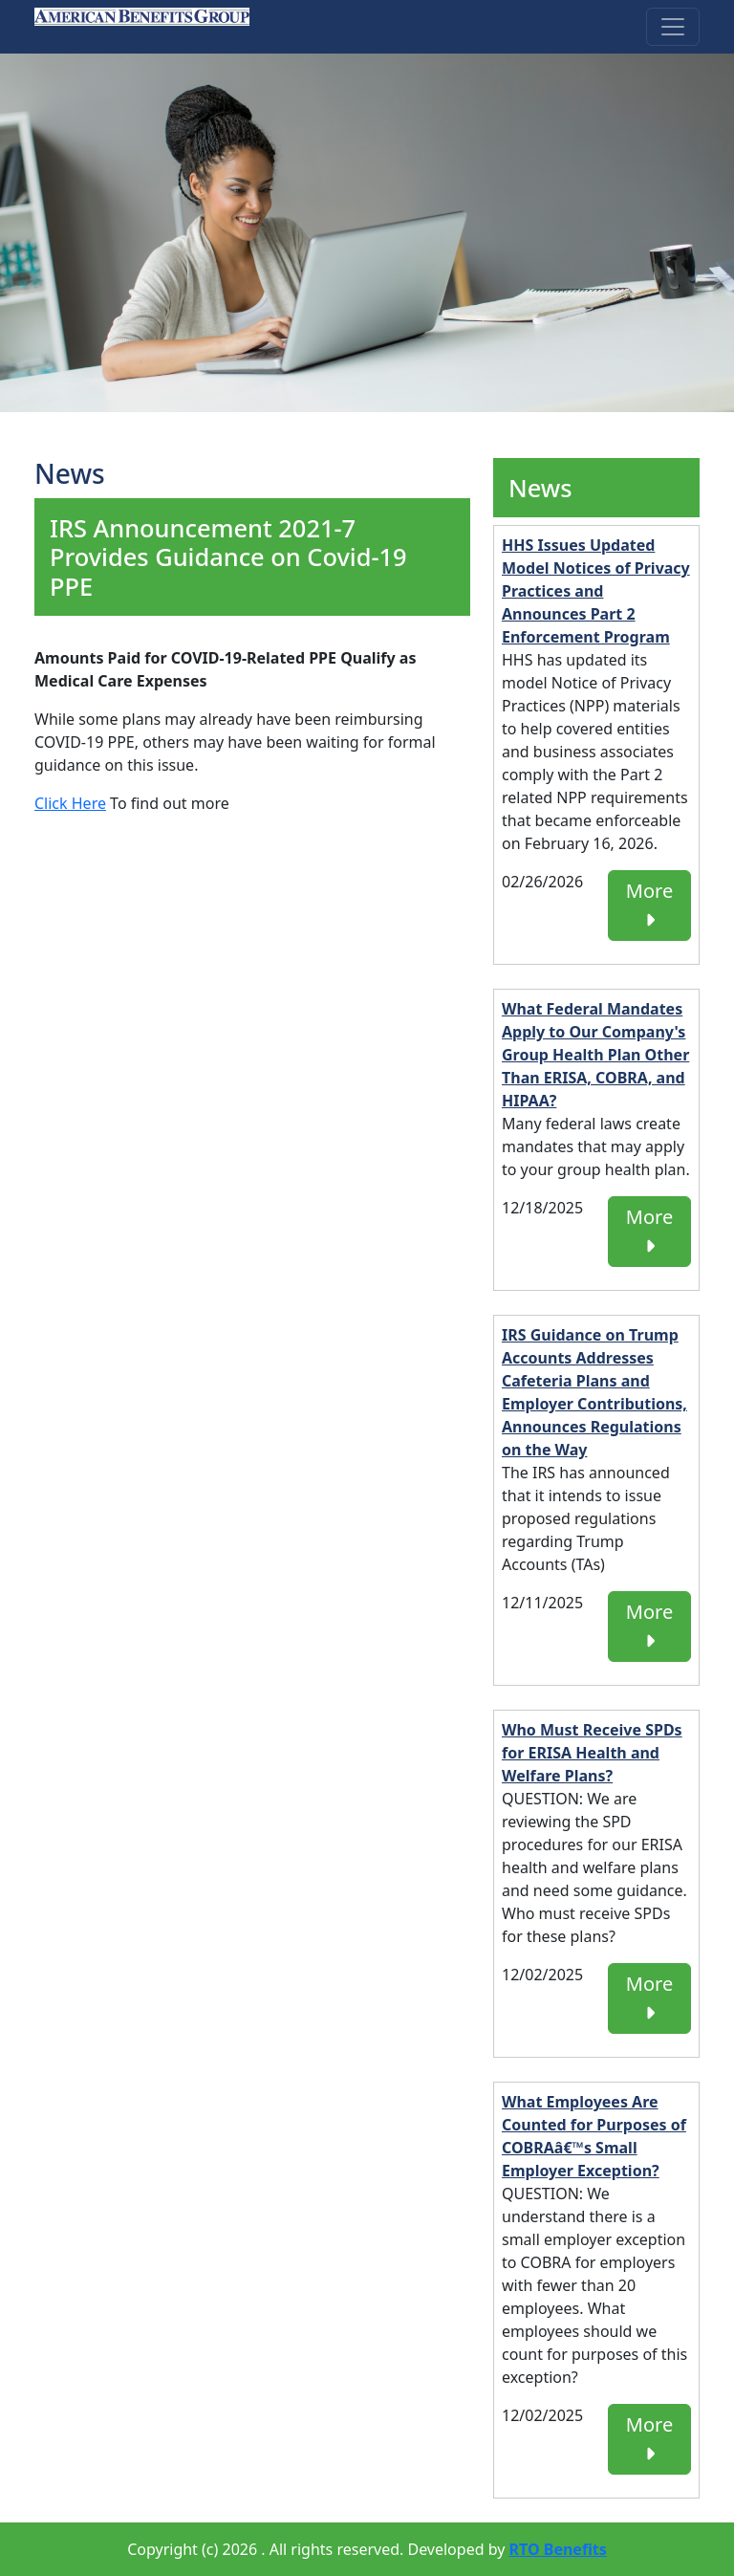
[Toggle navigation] (673, 27)
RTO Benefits (558, 2549)
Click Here (70, 803)
